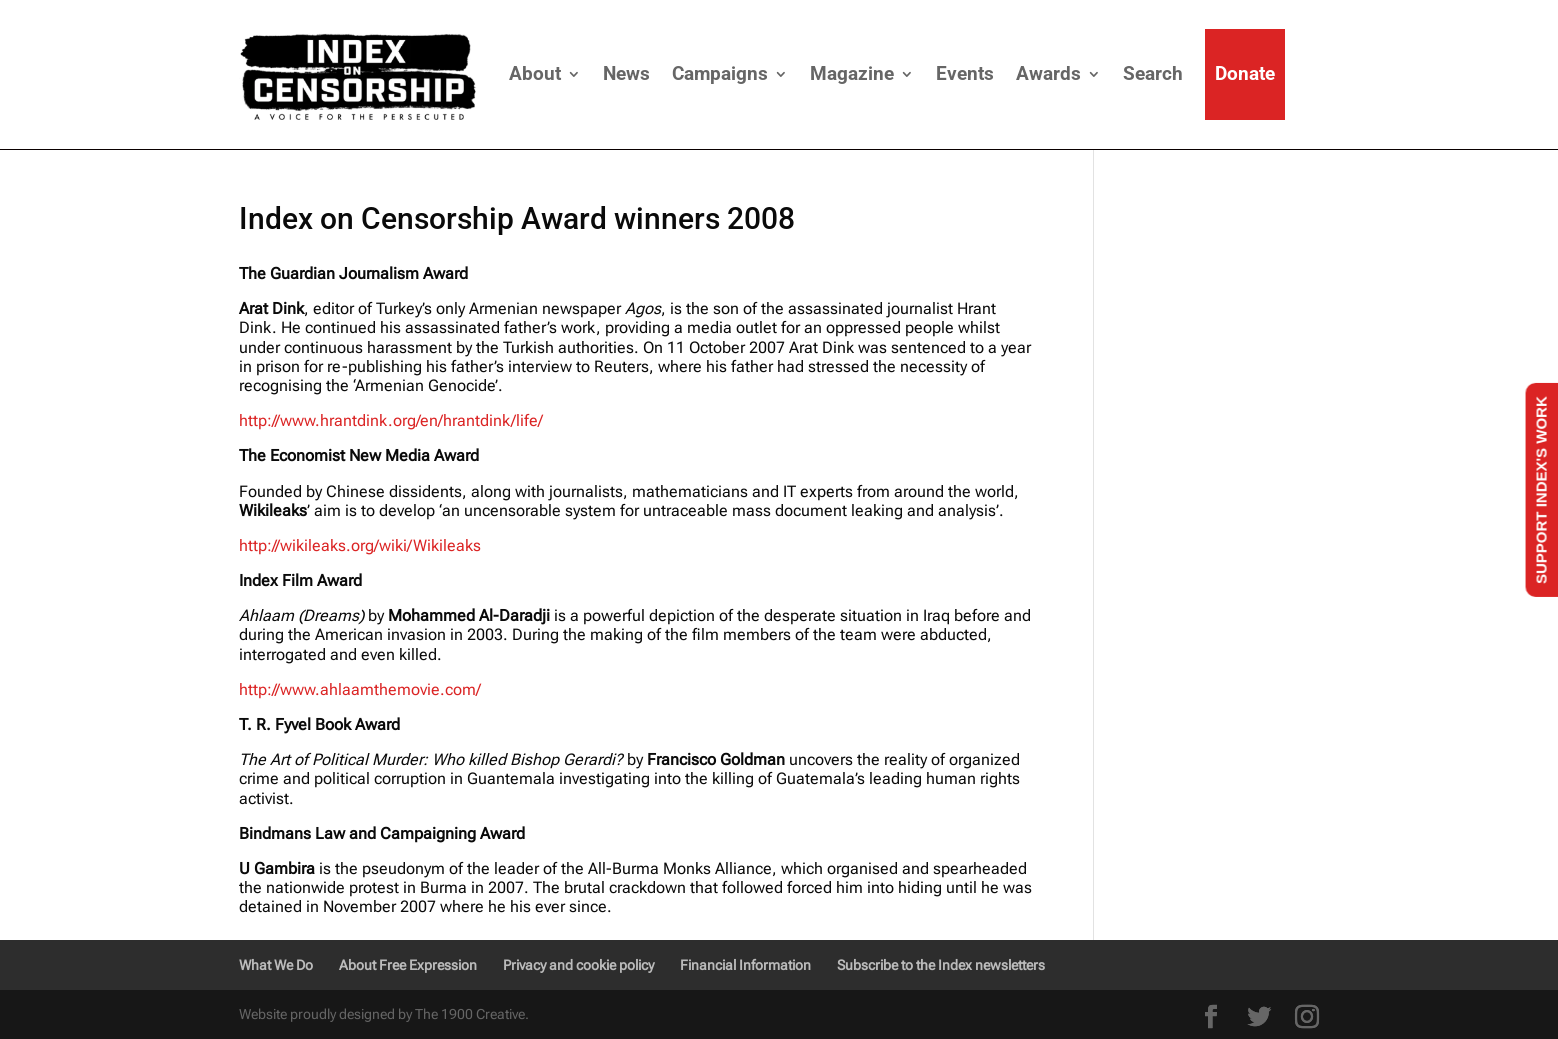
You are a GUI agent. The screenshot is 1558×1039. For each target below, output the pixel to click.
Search (1153, 73)
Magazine (852, 73)
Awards (1048, 73)
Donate (1245, 73)
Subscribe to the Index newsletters (941, 965)
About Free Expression (408, 965)
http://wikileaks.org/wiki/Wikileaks (360, 545)
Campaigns (720, 73)
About (535, 73)
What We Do (276, 965)
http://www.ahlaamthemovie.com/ (360, 689)
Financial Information (745, 965)
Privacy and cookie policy (578, 965)
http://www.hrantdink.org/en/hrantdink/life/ (391, 420)
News (626, 73)
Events (965, 73)
